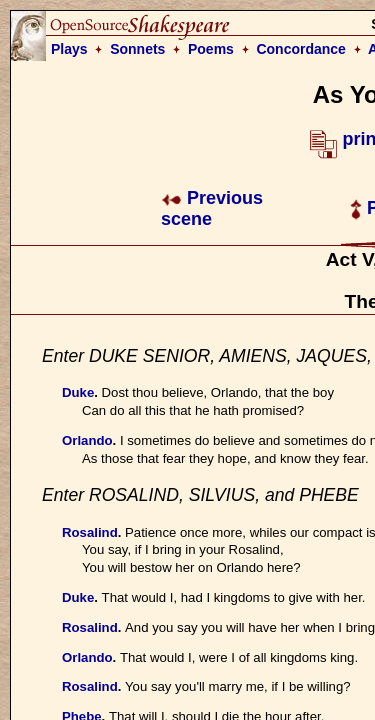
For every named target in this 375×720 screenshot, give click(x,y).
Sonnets (137, 49)
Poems (211, 49)
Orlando (87, 440)
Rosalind (90, 532)
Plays (69, 49)
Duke (78, 392)
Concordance (300, 49)
